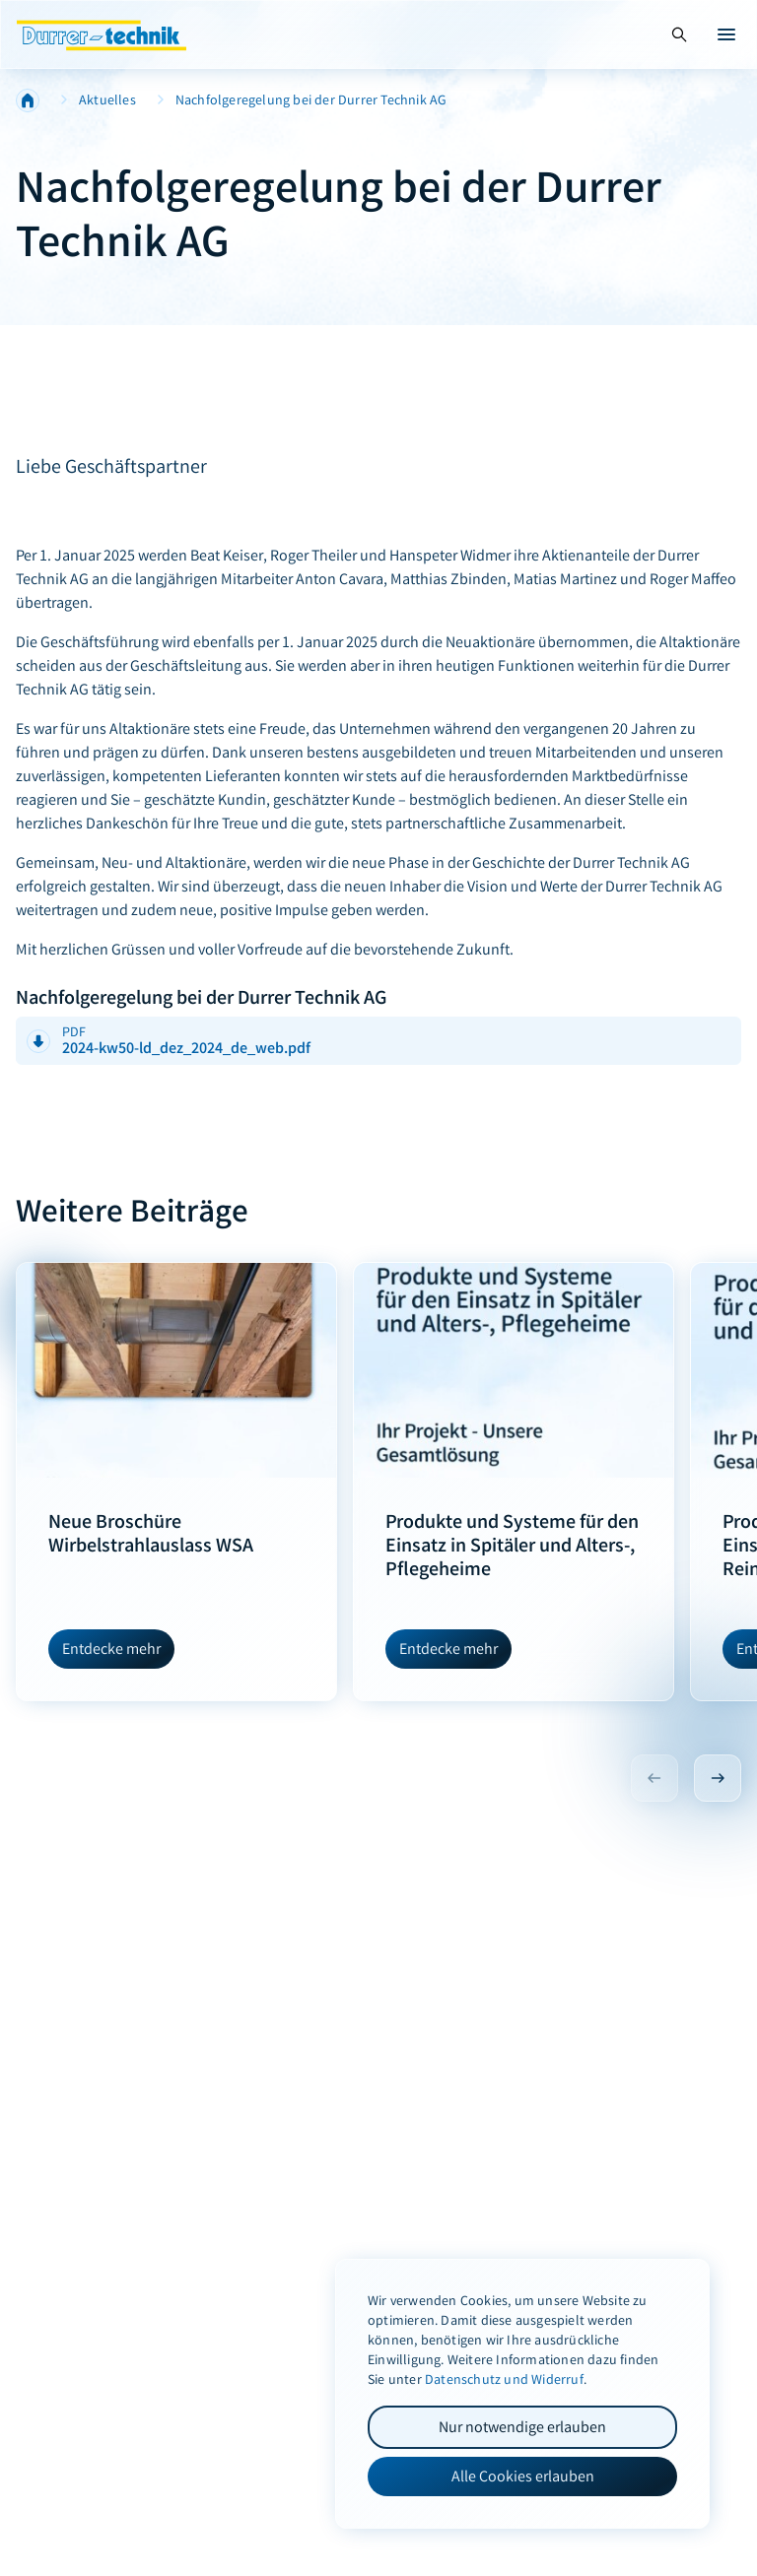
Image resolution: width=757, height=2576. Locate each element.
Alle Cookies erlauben (522, 2476)
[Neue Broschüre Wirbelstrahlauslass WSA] (176, 1370)
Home (27, 100)
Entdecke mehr (111, 1648)
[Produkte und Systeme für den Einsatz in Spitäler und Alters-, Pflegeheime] (513, 1370)
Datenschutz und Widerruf (504, 2379)
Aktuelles (107, 100)
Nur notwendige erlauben (522, 2426)
